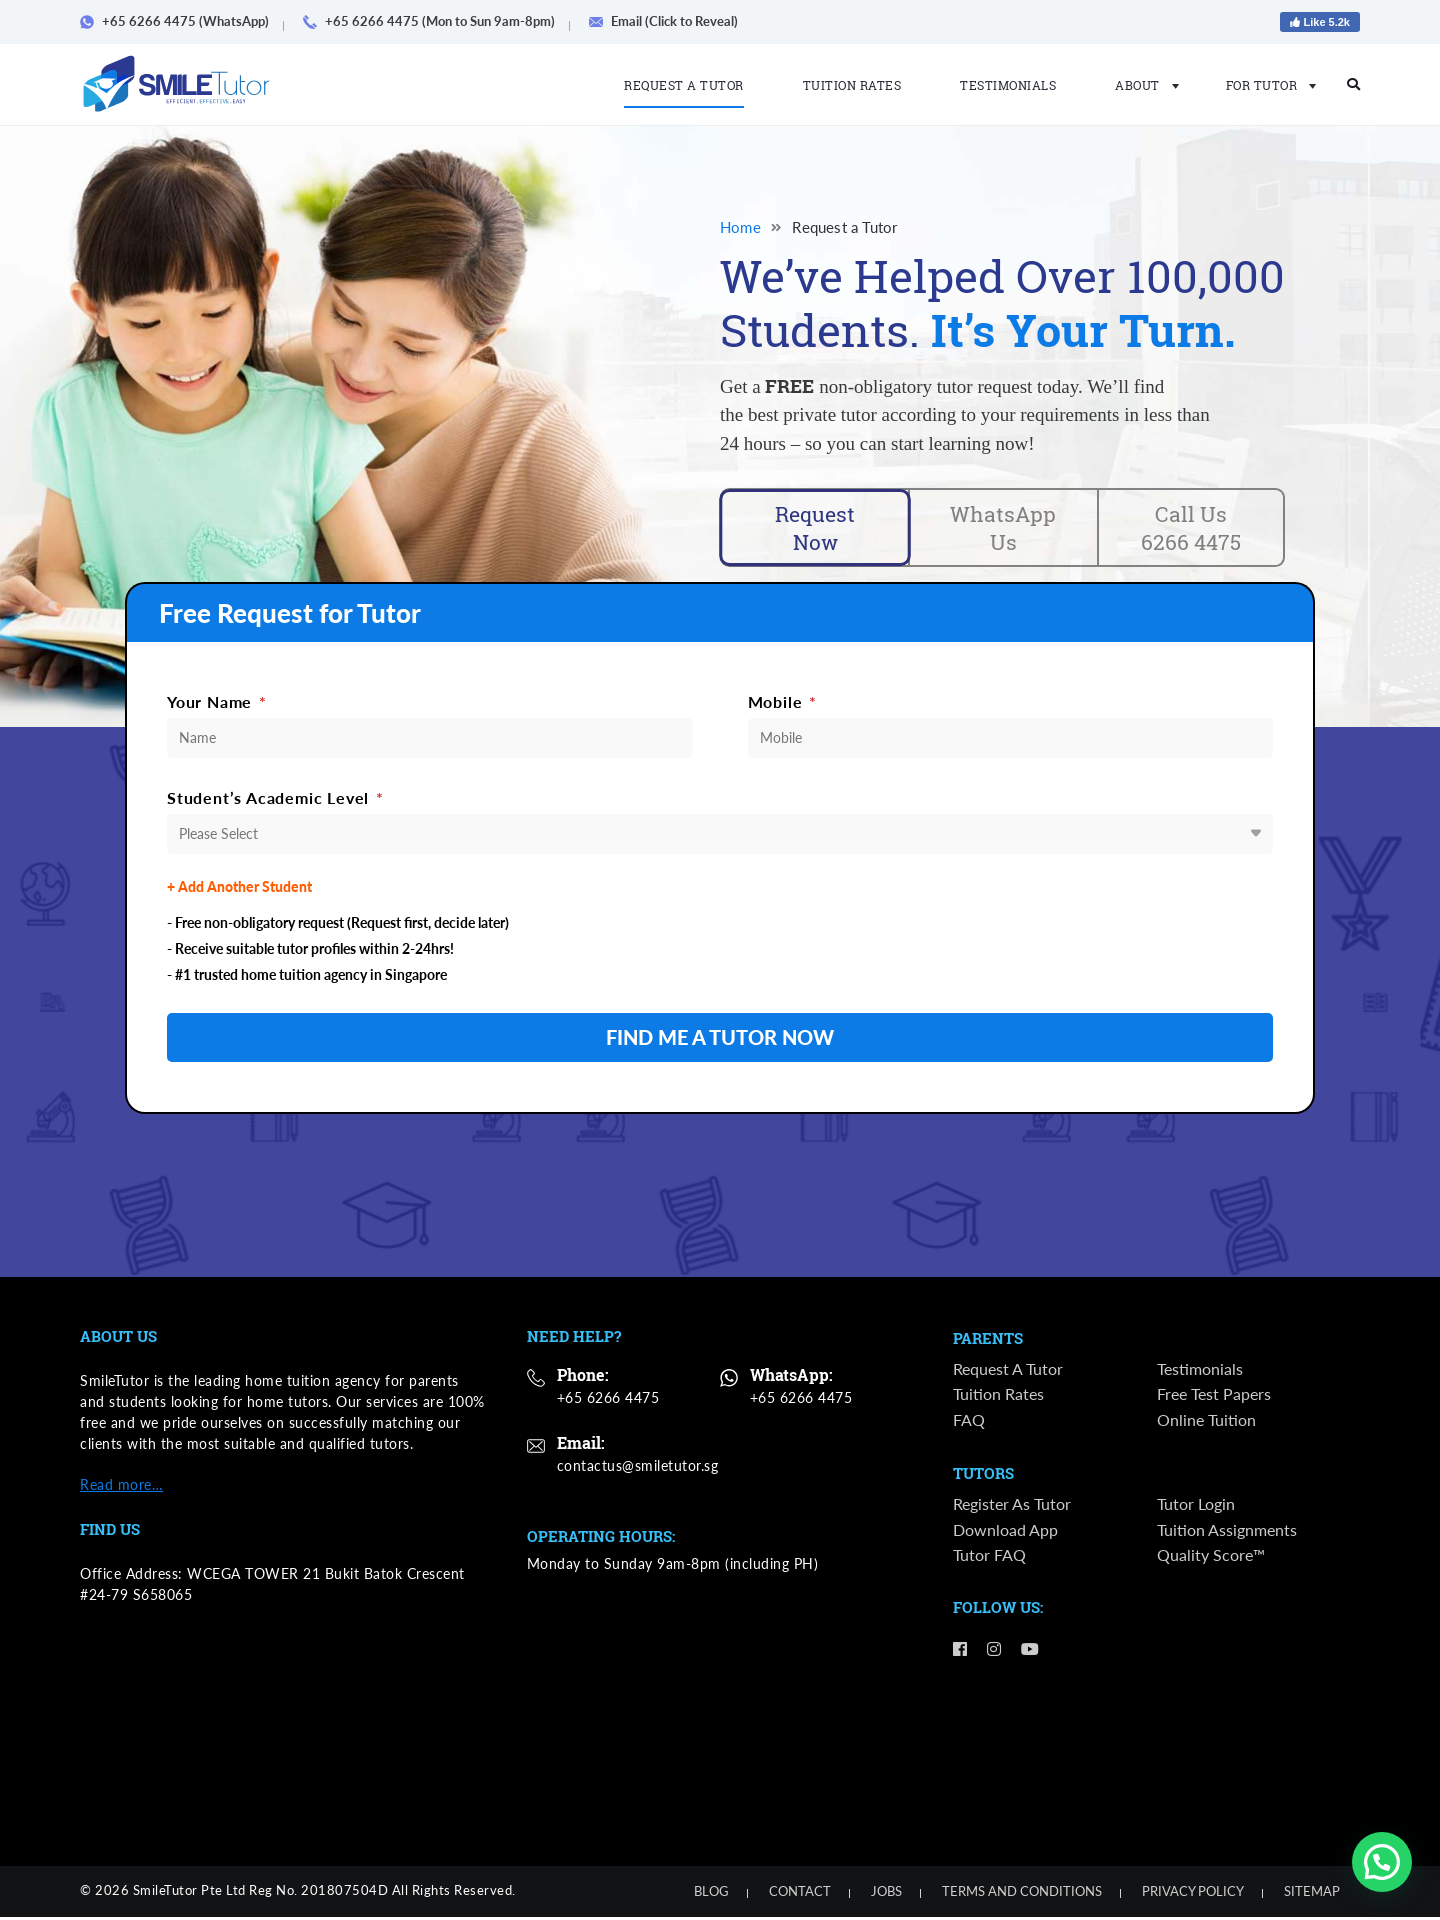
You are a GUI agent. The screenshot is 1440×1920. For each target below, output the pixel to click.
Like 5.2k (1320, 22)
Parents (988, 1342)
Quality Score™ (1211, 1558)
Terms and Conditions (1022, 1894)
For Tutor (1265, 85)
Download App (1005, 1532)
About (1141, 85)
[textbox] (720, 836)
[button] (1382, 1862)
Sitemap (1312, 1894)
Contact (800, 1894)
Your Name (217, 704)
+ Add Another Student (239, 889)
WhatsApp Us (1003, 529)
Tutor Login (1196, 1507)
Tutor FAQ (989, 1558)
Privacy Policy (1193, 1894)
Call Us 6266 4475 (1190, 529)
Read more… (121, 1487)
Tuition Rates (852, 85)
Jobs (886, 1894)
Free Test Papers (1214, 1397)
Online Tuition (1206, 1422)
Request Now (815, 529)
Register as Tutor (1012, 1507)
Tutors (983, 1478)
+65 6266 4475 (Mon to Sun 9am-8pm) (436, 21)
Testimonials (1008, 85)
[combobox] (720, 837)
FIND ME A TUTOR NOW (720, 1041)
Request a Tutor (684, 85)
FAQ (969, 1422)
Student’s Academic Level (275, 800)
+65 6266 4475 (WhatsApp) (181, 21)
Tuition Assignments (1227, 1532)
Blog (711, 1894)
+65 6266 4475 (608, 1400)
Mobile (783, 704)
